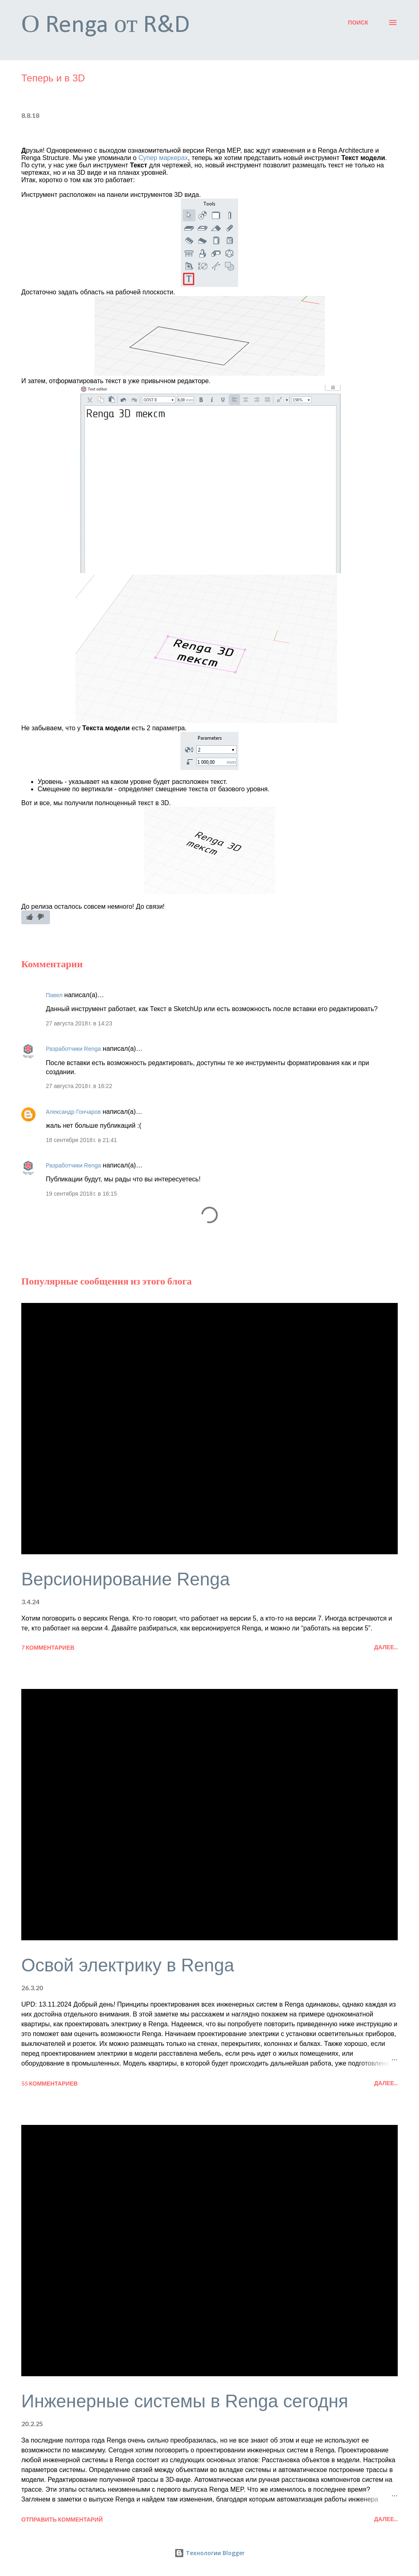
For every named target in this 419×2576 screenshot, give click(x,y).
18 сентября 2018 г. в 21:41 (81, 1140)
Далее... (386, 1647)
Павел (54, 995)
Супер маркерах (163, 157)
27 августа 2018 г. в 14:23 (79, 1023)
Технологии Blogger (209, 2553)
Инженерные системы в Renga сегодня (184, 2401)
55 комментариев (49, 2083)
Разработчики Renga (73, 1048)
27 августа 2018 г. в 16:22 (79, 1086)
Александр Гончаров (73, 1112)
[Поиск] (358, 22)
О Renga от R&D (105, 25)
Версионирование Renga (125, 1579)
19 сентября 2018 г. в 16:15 (81, 1193)
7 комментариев (47, 1647)
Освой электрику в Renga (127, 1965)
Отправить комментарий (62, 2519)
